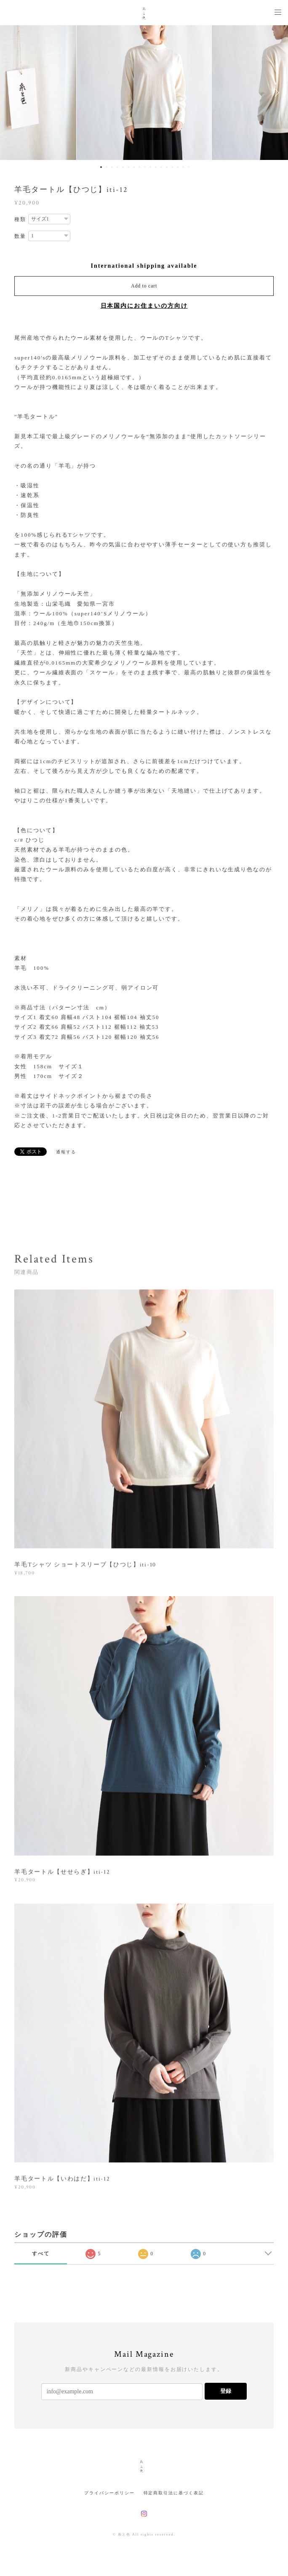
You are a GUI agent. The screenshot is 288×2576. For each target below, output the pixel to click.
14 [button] (172, 167)
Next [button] (275, 92)
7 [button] (134, 167)
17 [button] (188, 167)
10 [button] (150, 167)
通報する (66, 1152)
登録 (225, 2391)
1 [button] (101, 167)
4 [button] (117, 167)
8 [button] (139, 167)
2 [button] (106, 167)
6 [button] (128, 167)
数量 (20, 236)
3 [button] (112, 167)
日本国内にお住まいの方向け (144, 306)
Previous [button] (12, 92)
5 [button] (123, 167)
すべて (41, 2254)
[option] (144, 92)
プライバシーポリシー (109, 2493)
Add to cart (144, 286)
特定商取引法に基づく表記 (174, 2493)
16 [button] (183, 167)
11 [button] (156, 167)
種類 (20, 219)
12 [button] (161, 167)
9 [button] (145, 167)
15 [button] (178, 167)
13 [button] (167, 167)
